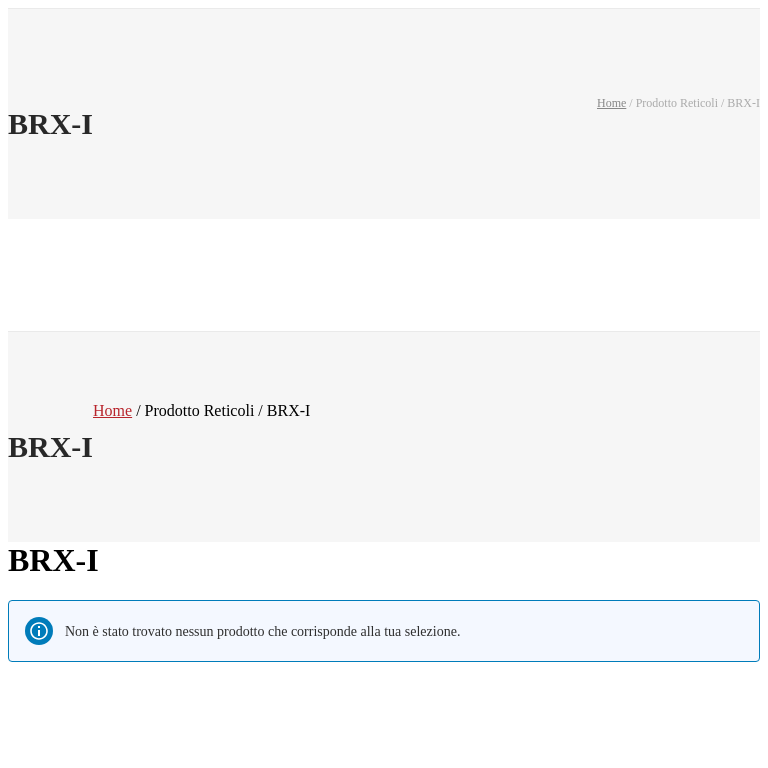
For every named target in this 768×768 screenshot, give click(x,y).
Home (611, 103)
